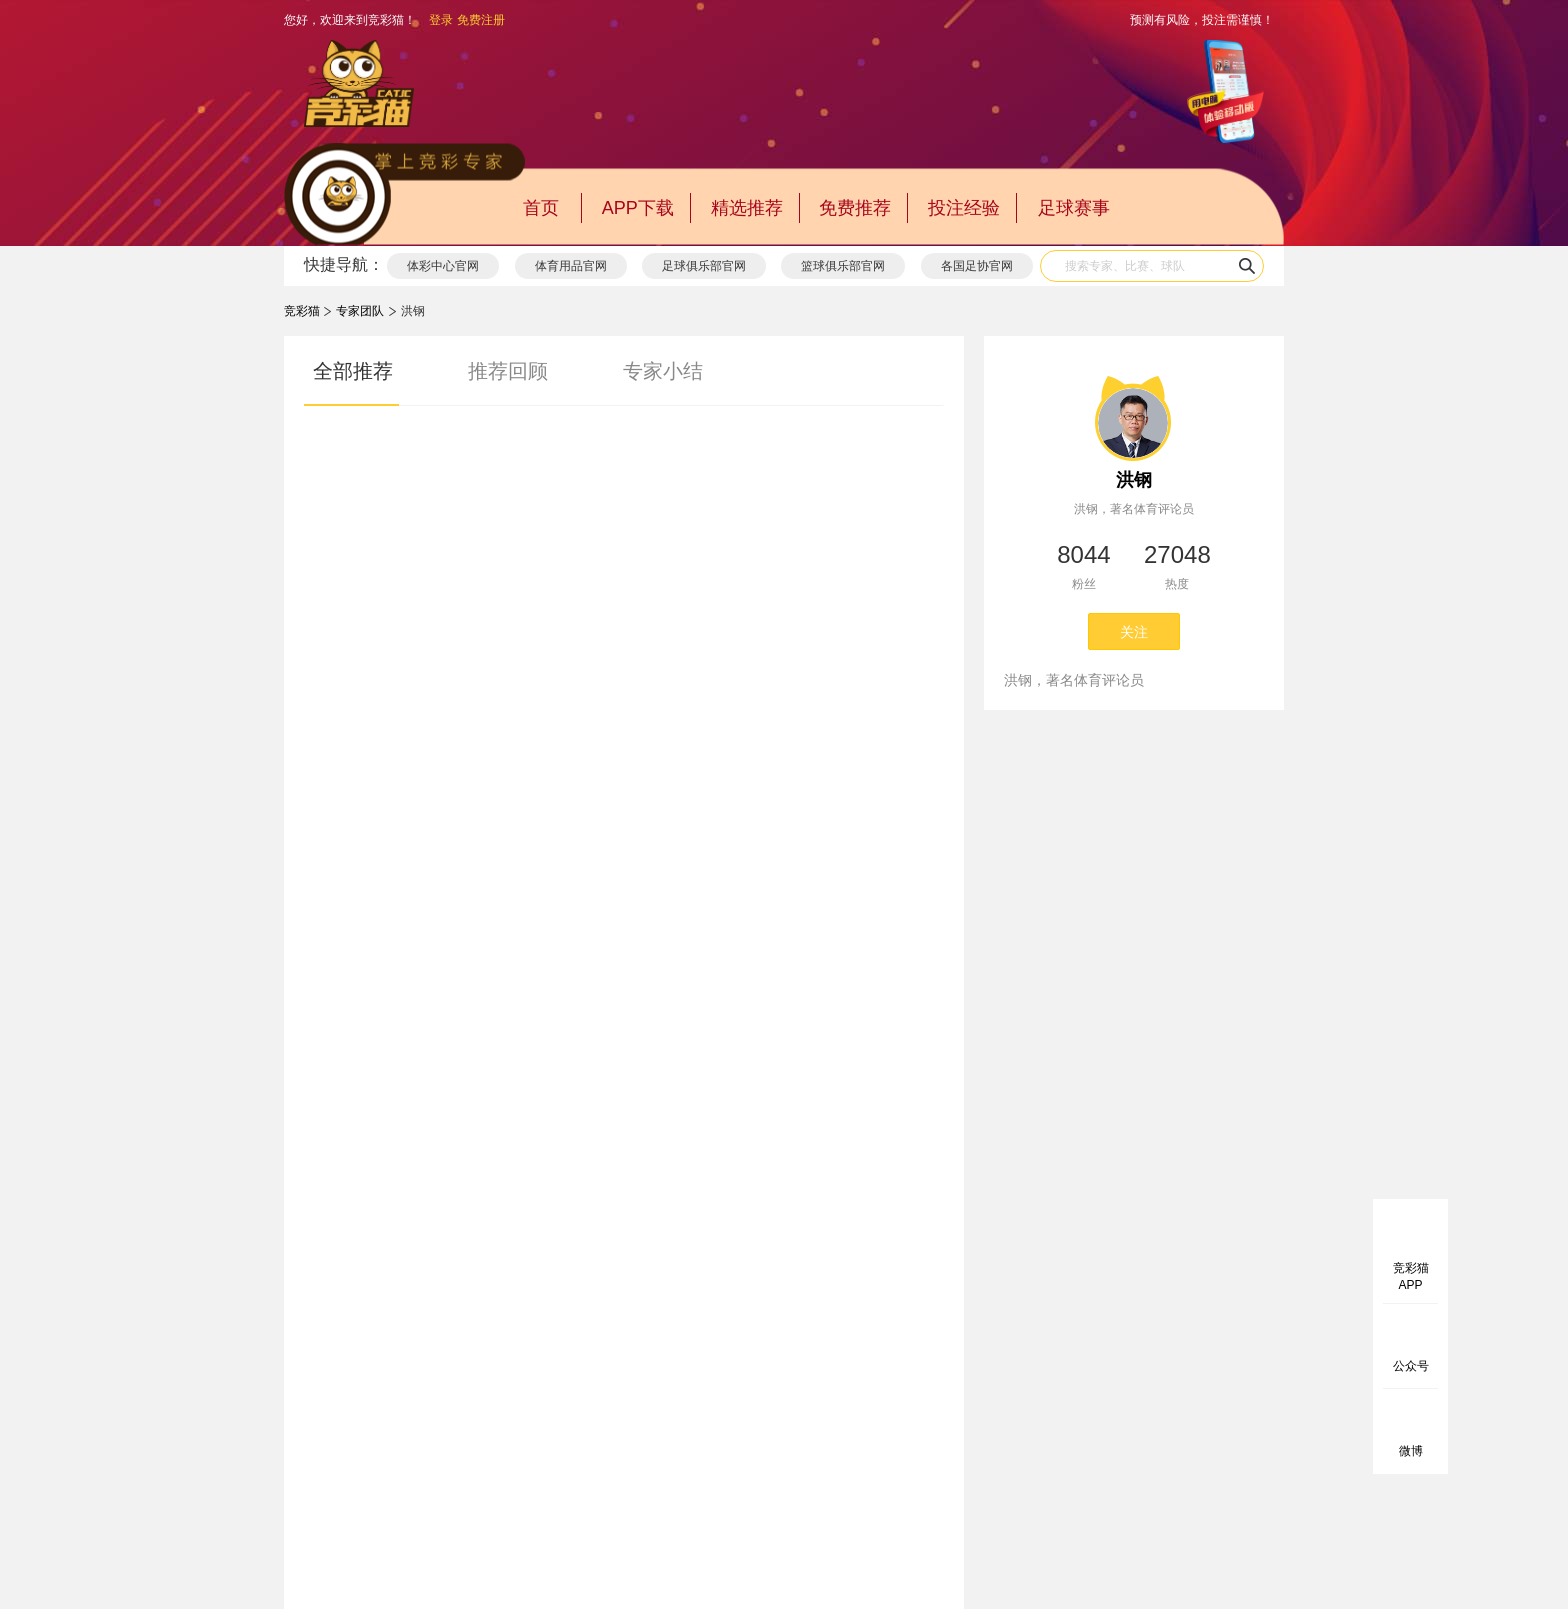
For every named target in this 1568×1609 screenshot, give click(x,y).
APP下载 (638, 208)
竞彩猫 (302, 311)
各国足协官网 (977, 266)
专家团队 (360, 311)
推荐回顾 (508, 371)
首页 (541, 208)
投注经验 (964, 208)
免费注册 (481, 20)
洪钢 (1134, 480)
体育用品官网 (571, 266)
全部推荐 (353, 371)
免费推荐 (855, 208)
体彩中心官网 (443, 266)
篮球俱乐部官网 (843, 266)
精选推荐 (747, 208)
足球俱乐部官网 (704, 266)
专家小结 (663, 371)
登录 (441, 20)
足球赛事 (1074, 208)
